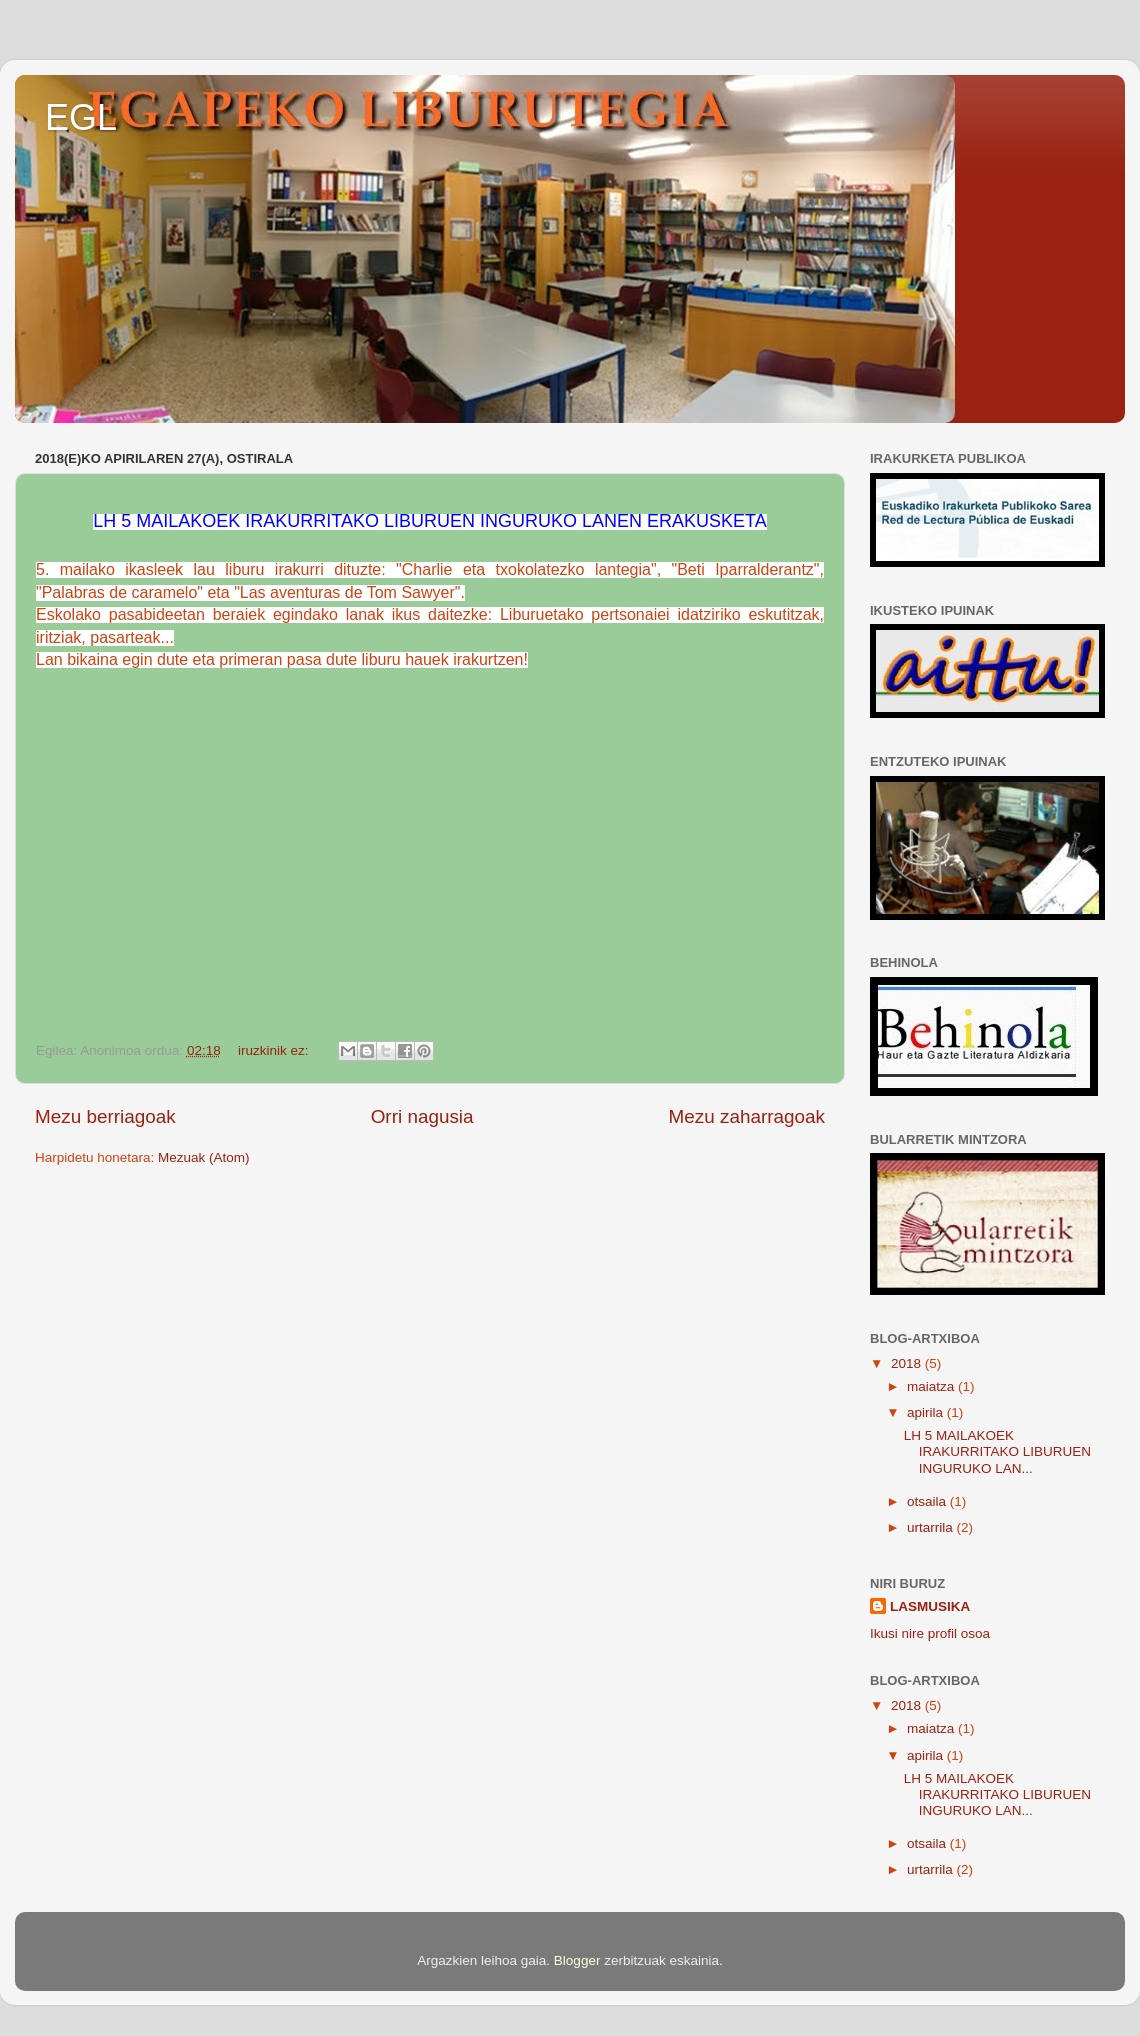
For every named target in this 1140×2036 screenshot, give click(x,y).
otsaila (928, 1501)
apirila (927, 1412)
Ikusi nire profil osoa (930, 1633)
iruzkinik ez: (275, 1050)
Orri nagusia (422, 1116)
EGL (81, 117)
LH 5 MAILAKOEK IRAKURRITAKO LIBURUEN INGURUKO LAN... (997, 1451)
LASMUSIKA (930, 1606)
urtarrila (932, 1527)
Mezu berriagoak (105, 1116)
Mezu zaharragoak (747, 1116)
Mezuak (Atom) (204, 1157)
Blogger (577, 1960)
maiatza (932, 1386)
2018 (908, 1363)
